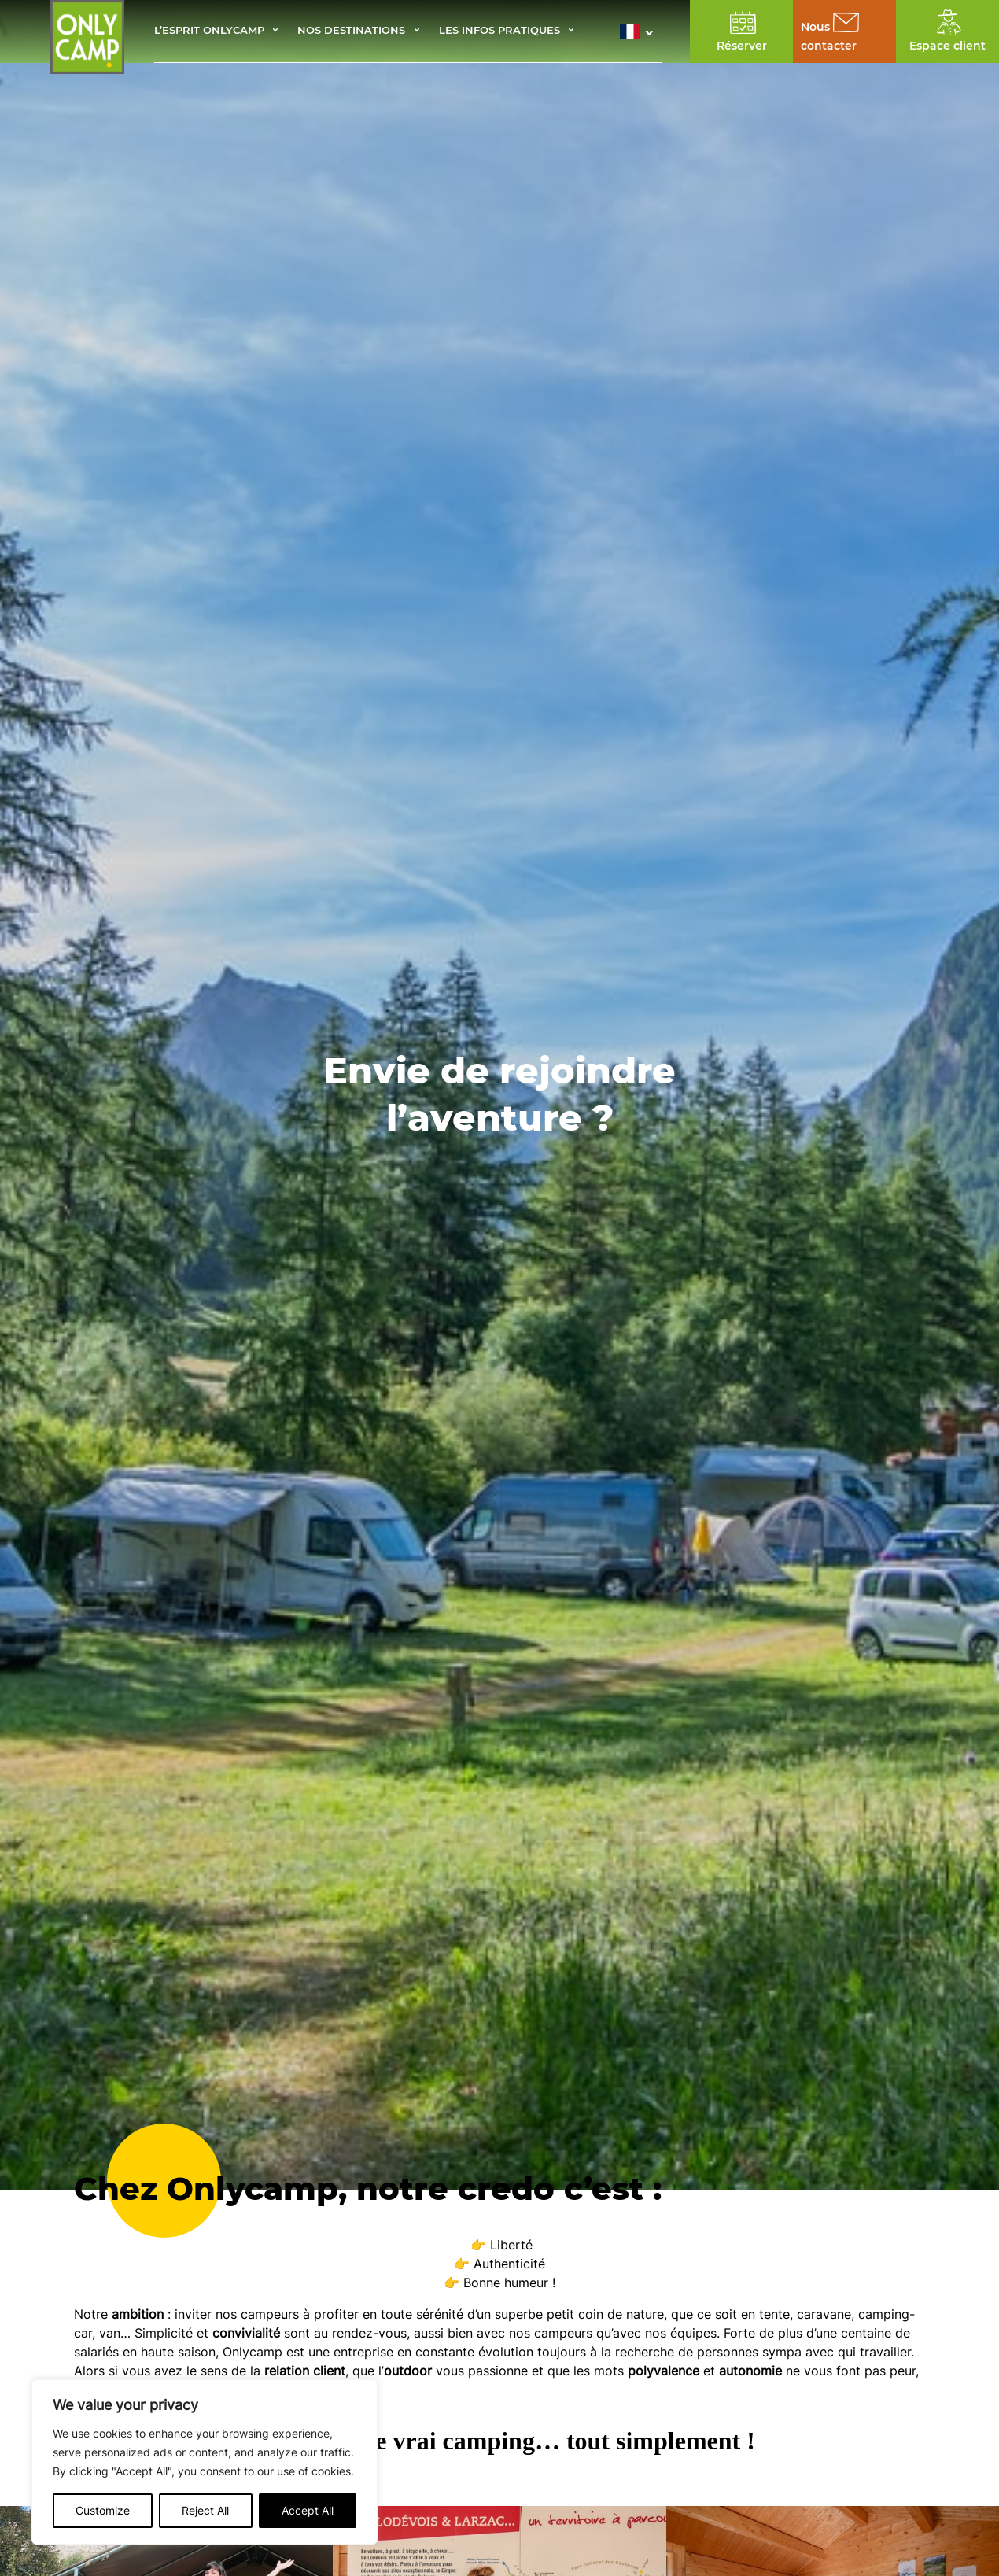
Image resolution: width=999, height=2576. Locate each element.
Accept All (308, 2510)
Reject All (205, 2510)
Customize (103, 2510)
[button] (641, 31)
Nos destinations (351, 31)
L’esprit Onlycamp (209, 31)
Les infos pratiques (499, 31)
